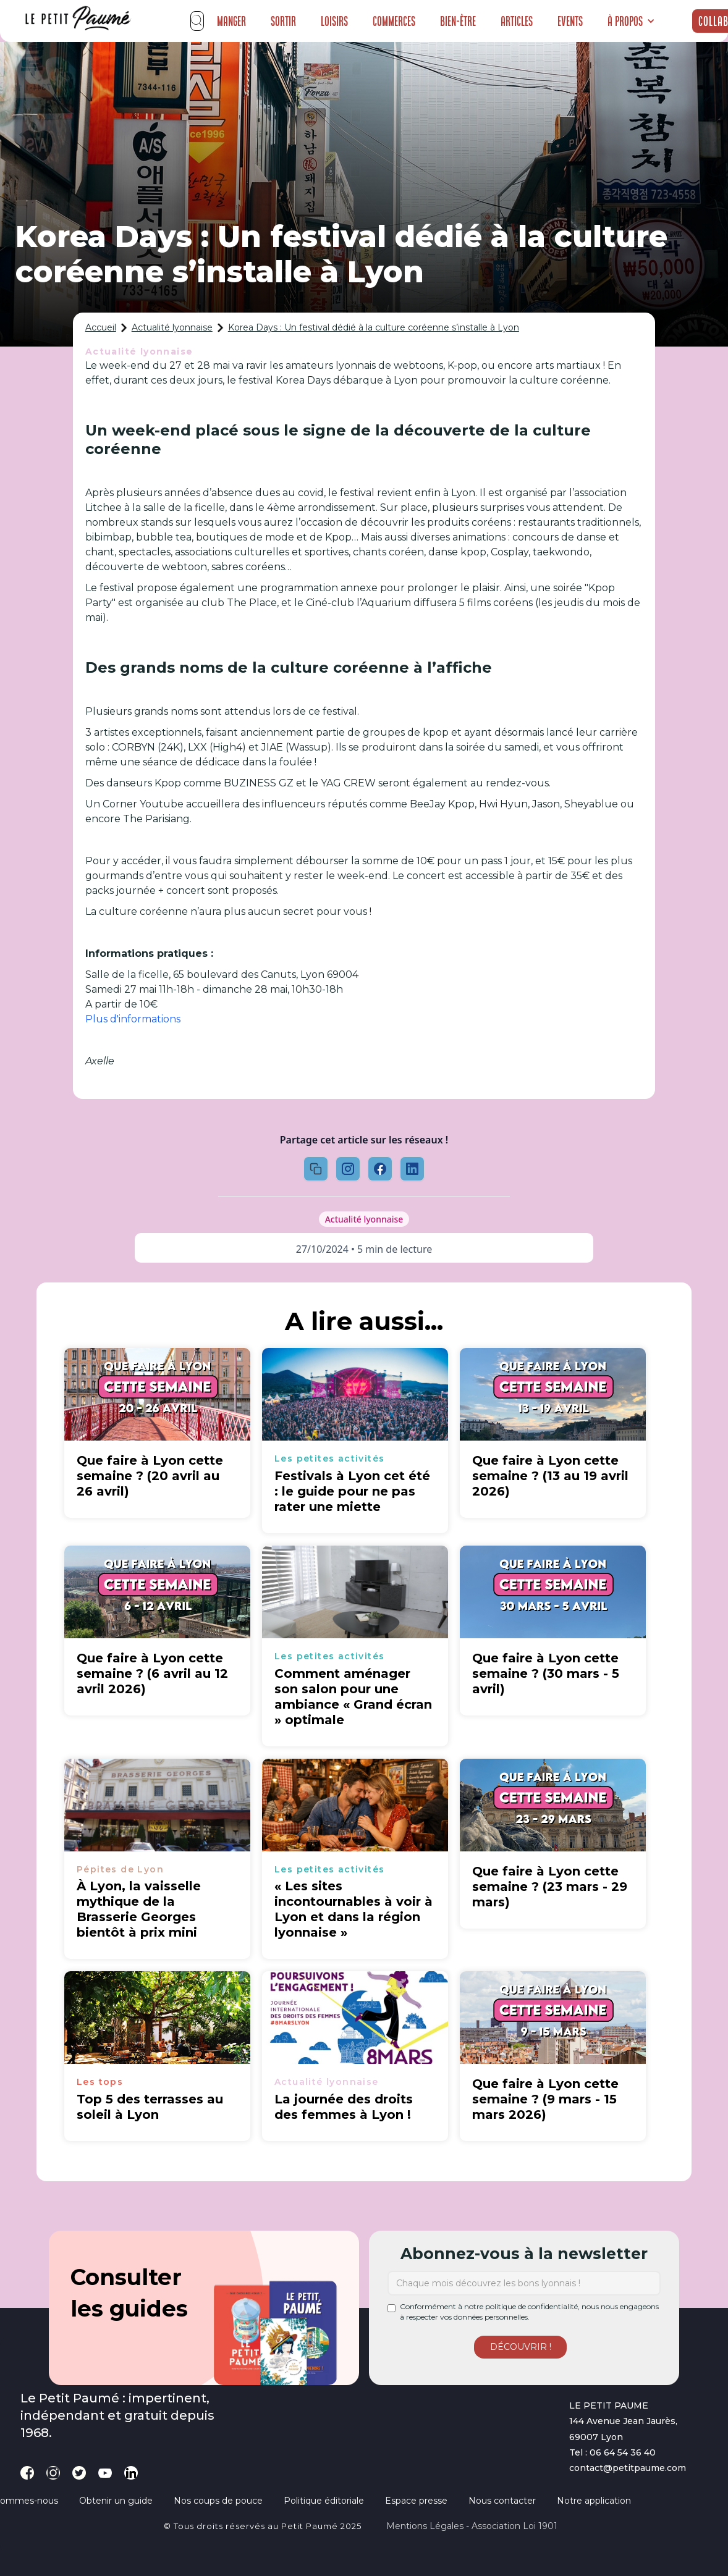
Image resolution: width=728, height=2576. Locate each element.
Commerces (394, 21)
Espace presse (416, 2500)
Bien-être (458, 21)
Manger (231, 21)
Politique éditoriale (324, 2500)
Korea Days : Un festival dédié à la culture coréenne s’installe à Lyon (373, 327)
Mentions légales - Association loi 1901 (471, 2526)
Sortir (283, 21)
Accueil (100, 327)
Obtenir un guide (116, 2500)
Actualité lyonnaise (172, 327)
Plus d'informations (132, 1019)
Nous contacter (502, 2500)
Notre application (594, 2500)
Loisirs (334, 21)
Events (570, 21)
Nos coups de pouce (218, 2500)
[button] (631, 21)
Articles (517, 21)
